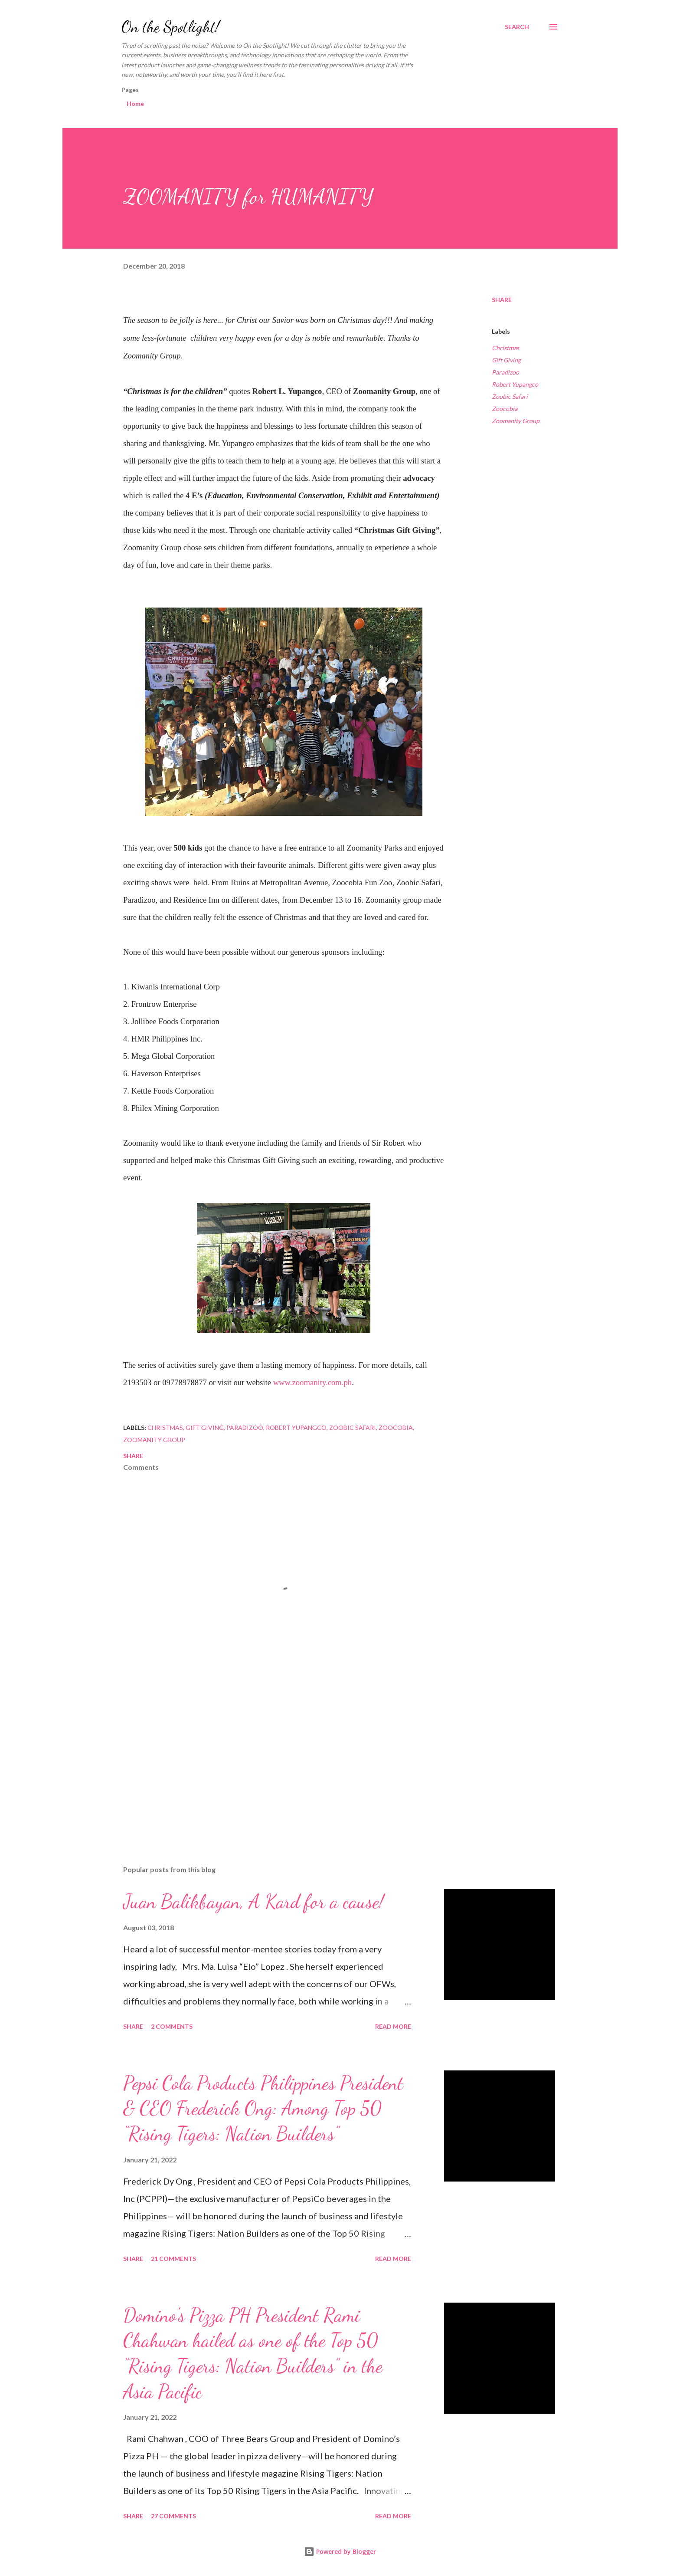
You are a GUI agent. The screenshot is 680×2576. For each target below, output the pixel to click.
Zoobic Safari (510, 396)
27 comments (173, 2516)
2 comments (172, 2026)
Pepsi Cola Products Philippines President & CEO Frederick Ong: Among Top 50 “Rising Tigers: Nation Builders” (263, 2108)
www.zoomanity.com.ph (312, 1382)
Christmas (505, 348)
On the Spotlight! (170, 26)
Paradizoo (505, 372)
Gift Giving (506, 360)
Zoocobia (504, 408)
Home (135, 103)
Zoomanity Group (515, 420)
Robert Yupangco (515, 384)
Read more (393, 2026)
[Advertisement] (269, 1757)
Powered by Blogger (340, 2551)
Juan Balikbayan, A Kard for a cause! (253, 1901)
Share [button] (502, 299)
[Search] (517, 27)
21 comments (173, 2258)
